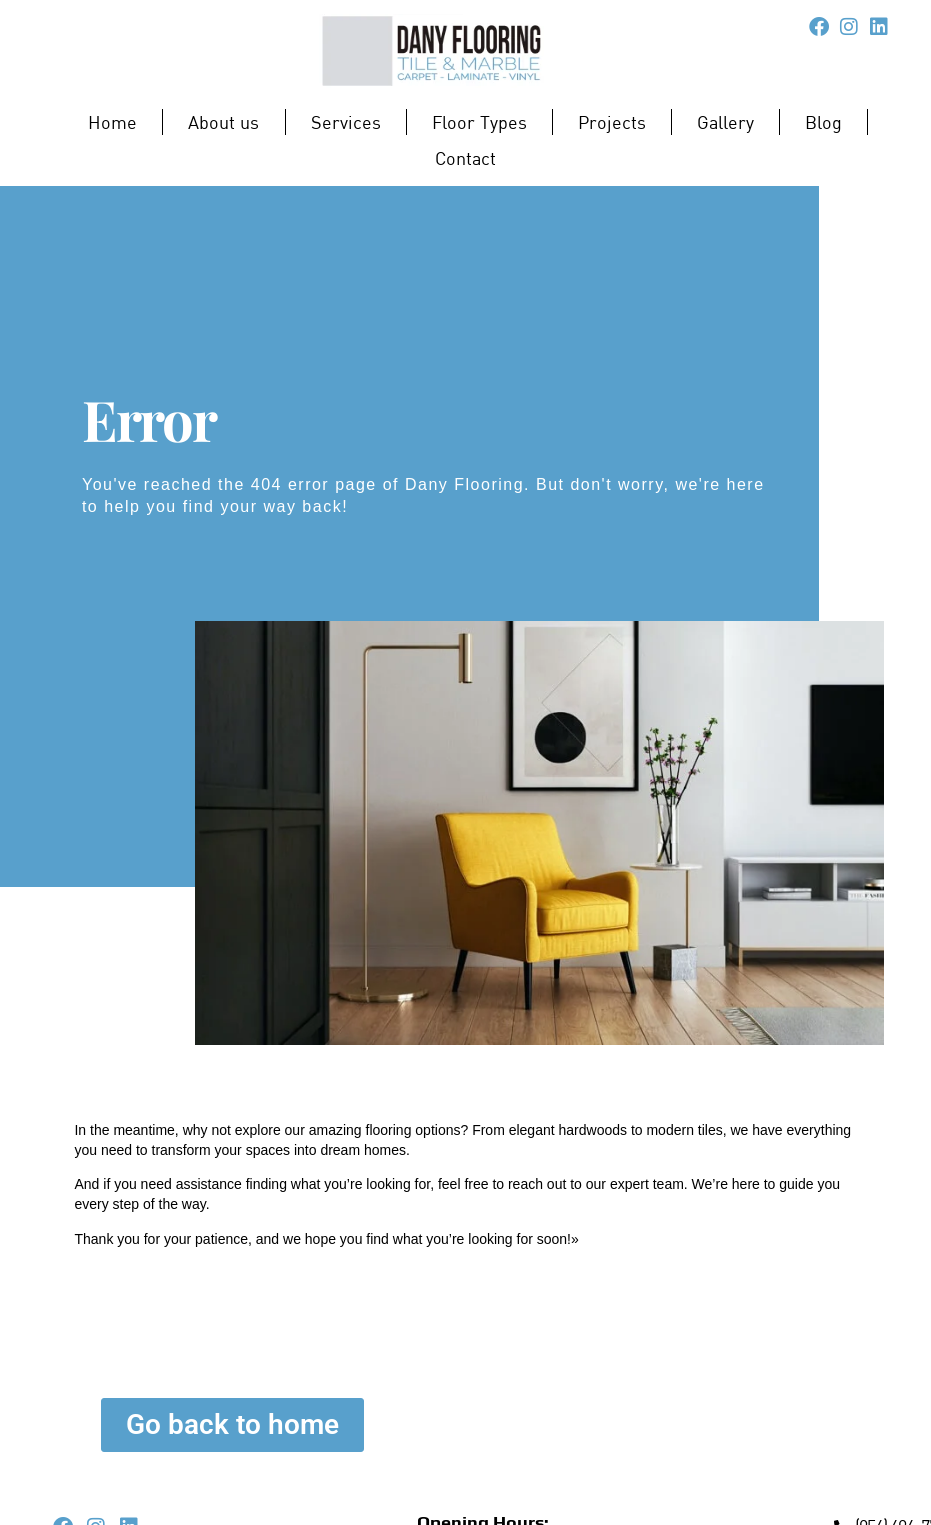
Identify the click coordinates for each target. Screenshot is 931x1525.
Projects (612, 122)
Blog (823, 122)
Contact (465, 158)
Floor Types (480, 122)
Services (346, 122)
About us (224, 122)
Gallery (725, 122)
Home (112, 122)
